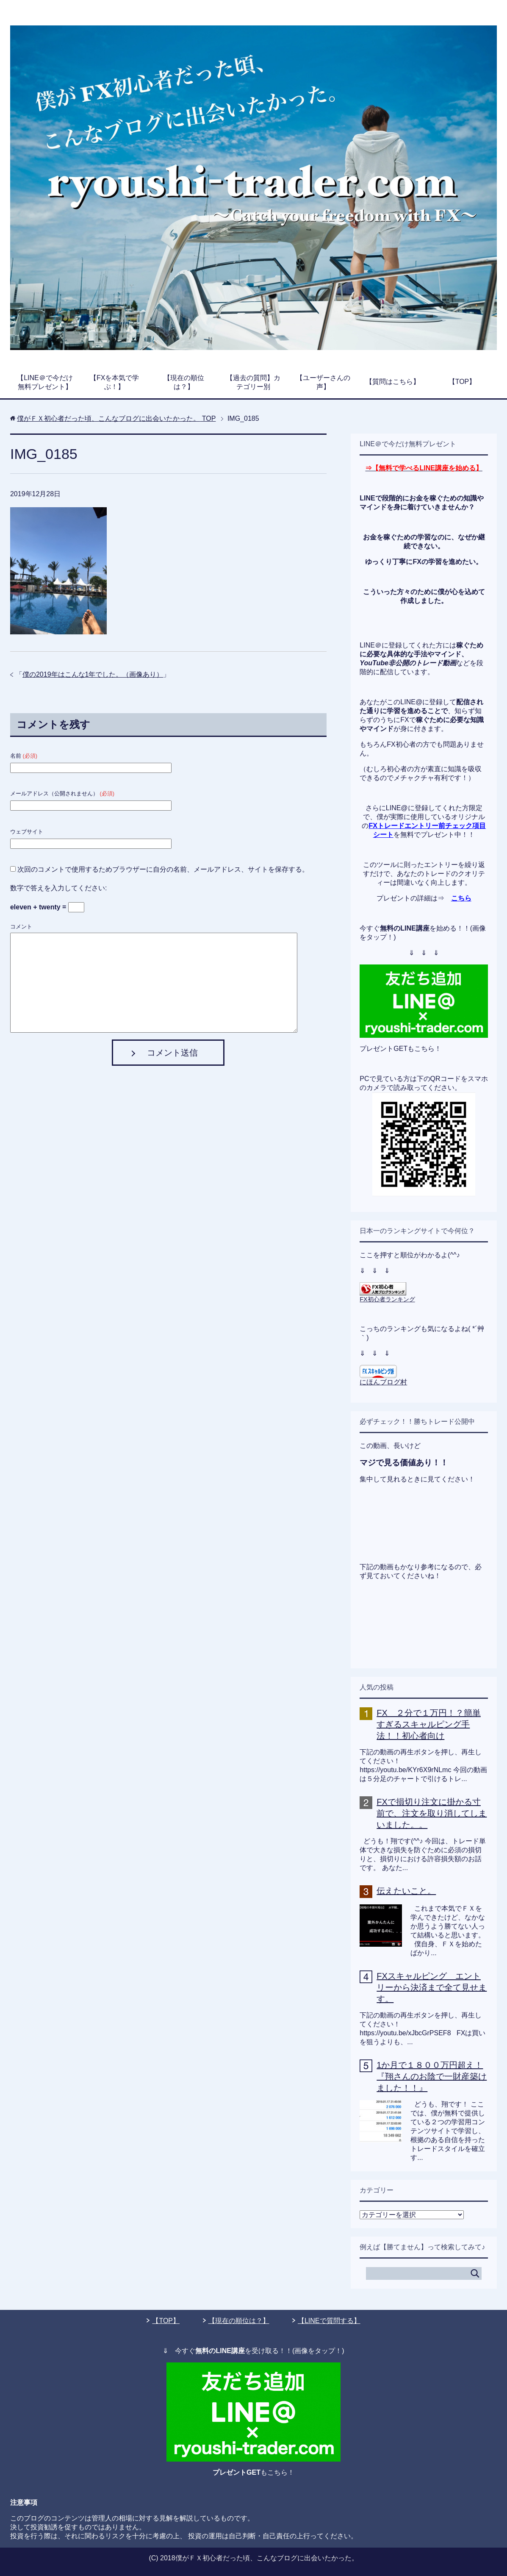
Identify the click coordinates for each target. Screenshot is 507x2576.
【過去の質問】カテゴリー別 (253, 382)
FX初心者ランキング (387, 1299)
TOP (116, 418)
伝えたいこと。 (406, 1890)
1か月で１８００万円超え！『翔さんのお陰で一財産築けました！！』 (432, 2076)
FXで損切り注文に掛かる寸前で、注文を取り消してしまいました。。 (432, 1813)
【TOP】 (462, 381)
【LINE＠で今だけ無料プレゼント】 (45, 382)
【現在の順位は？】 (183, 382)
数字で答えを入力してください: (58, 888)
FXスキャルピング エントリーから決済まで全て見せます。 (432, 1987)
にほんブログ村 (383, 1382)
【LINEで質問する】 (329, 2320)
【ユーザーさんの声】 (323, 382)
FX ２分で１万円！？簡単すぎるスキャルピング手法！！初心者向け (429, 1724)
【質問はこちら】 (393, 381)
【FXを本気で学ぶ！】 (114, 382)
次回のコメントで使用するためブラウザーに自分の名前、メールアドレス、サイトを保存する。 (163, 869)
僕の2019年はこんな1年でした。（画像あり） (92, 674)
